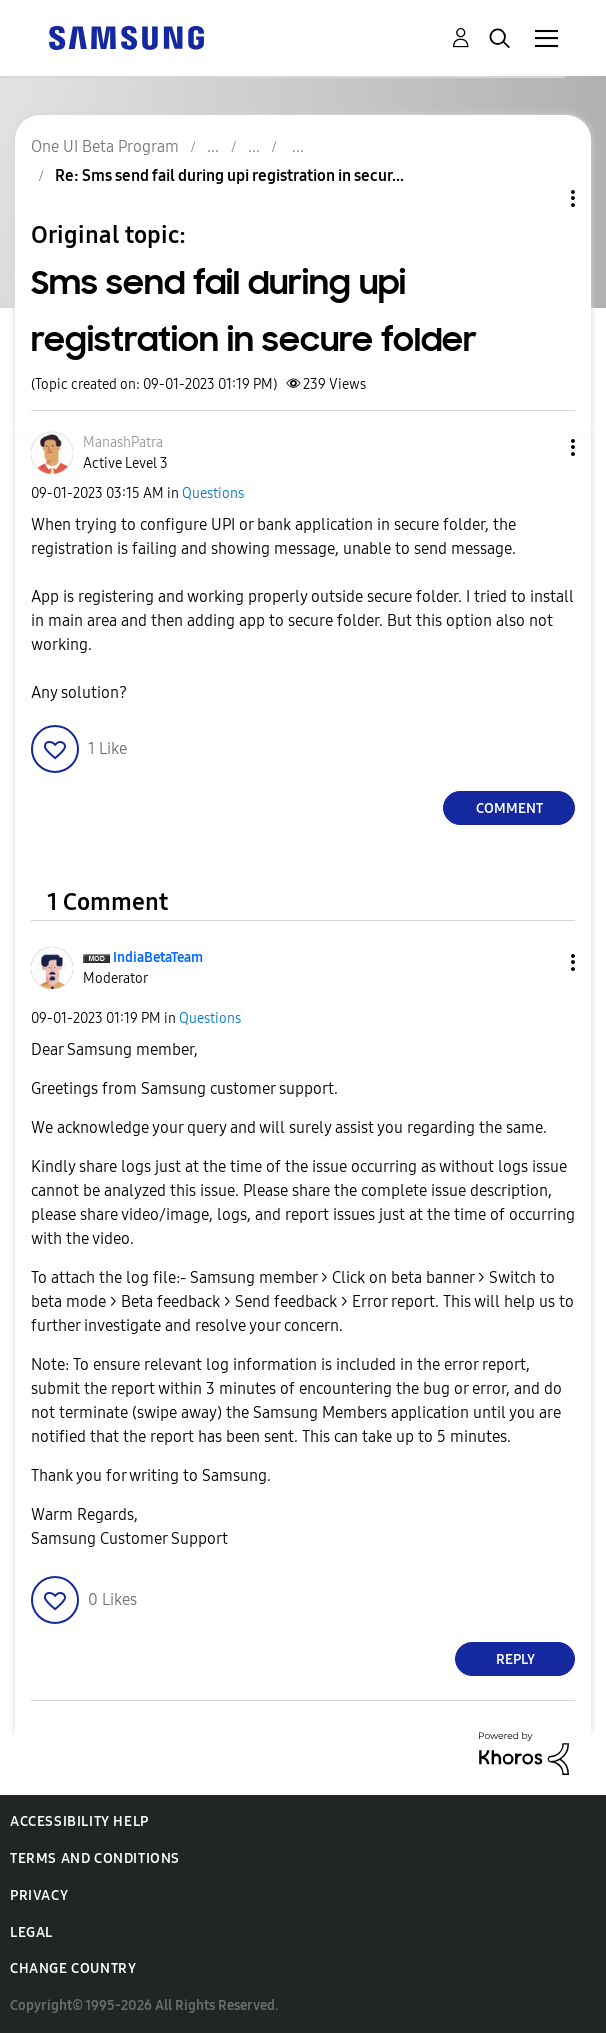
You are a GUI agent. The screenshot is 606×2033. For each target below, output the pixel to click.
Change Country (73, 1968)
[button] (540, 447)
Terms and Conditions (95, 1858)
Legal (31, 1932)
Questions (213, 493)
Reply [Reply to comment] (515, 1659)
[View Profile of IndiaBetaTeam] (158, 957)
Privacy (39, 1895)
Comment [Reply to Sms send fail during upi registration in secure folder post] (509, 808)
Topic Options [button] (539, 198)
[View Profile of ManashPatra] (123, 442)
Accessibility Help (79, 1821)
